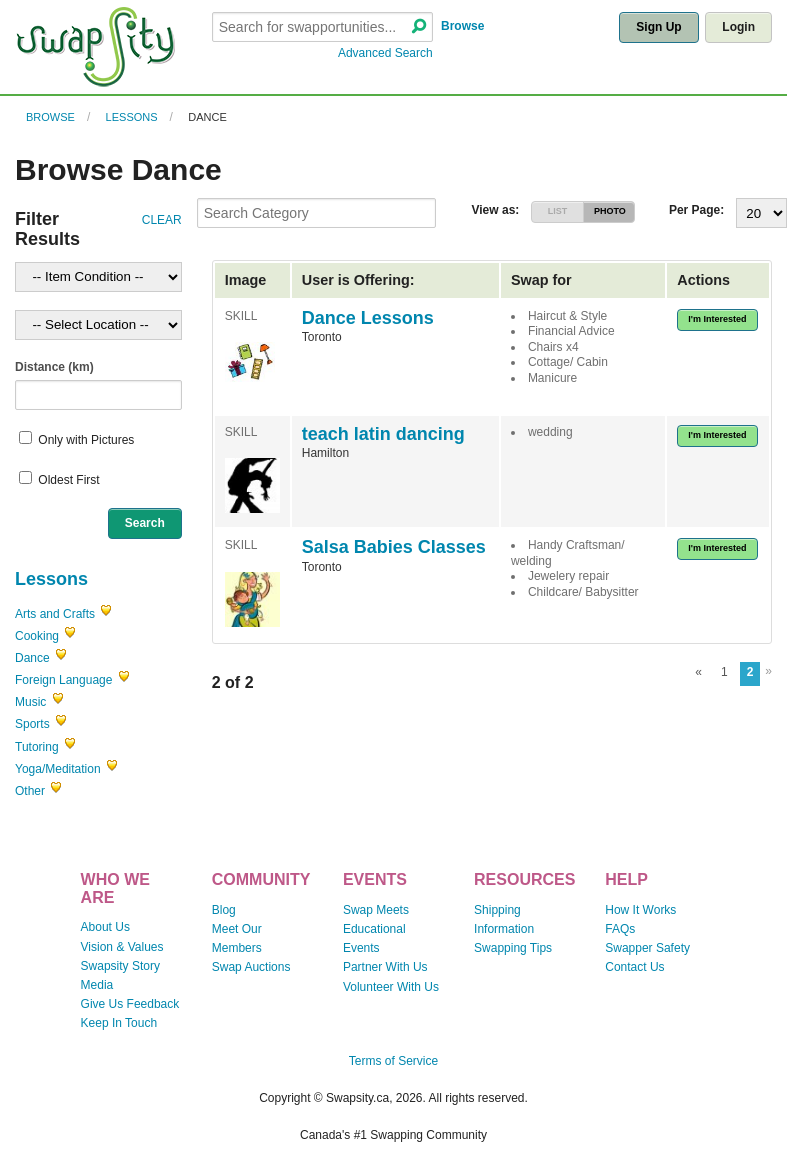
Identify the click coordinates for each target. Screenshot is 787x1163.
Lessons (132, 117)
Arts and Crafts (55, 614)
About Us (105, 927)
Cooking (37, 636)
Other (30, 791)
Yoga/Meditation (58, 769)
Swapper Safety (647, 948)
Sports (32, 724)
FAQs (620, 929)
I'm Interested (717, 319)
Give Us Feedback (130, 1004)
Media (97, 985)
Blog (224, 910)
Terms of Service (393, 1061)
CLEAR (162, 220)
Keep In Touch (119, 1023)
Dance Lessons (368, 318)
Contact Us (634, 967)
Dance (207, 117)
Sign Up (658, 27)
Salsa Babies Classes (394, 547)
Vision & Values (122, 947)
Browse (462, 26)
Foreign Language (63, 680)
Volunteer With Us (391, 987)
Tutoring (37, 747)
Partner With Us (385, 967)
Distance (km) (54, 367)
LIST (558, 211)
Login (738, 27)
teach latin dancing (383, 434)
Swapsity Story (120, 966)
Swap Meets (376, 910)
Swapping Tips (513, 948)
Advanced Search (385, 53)
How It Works (640, 910)
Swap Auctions (251, 967)
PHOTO (610, 211)
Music (30, 702)
